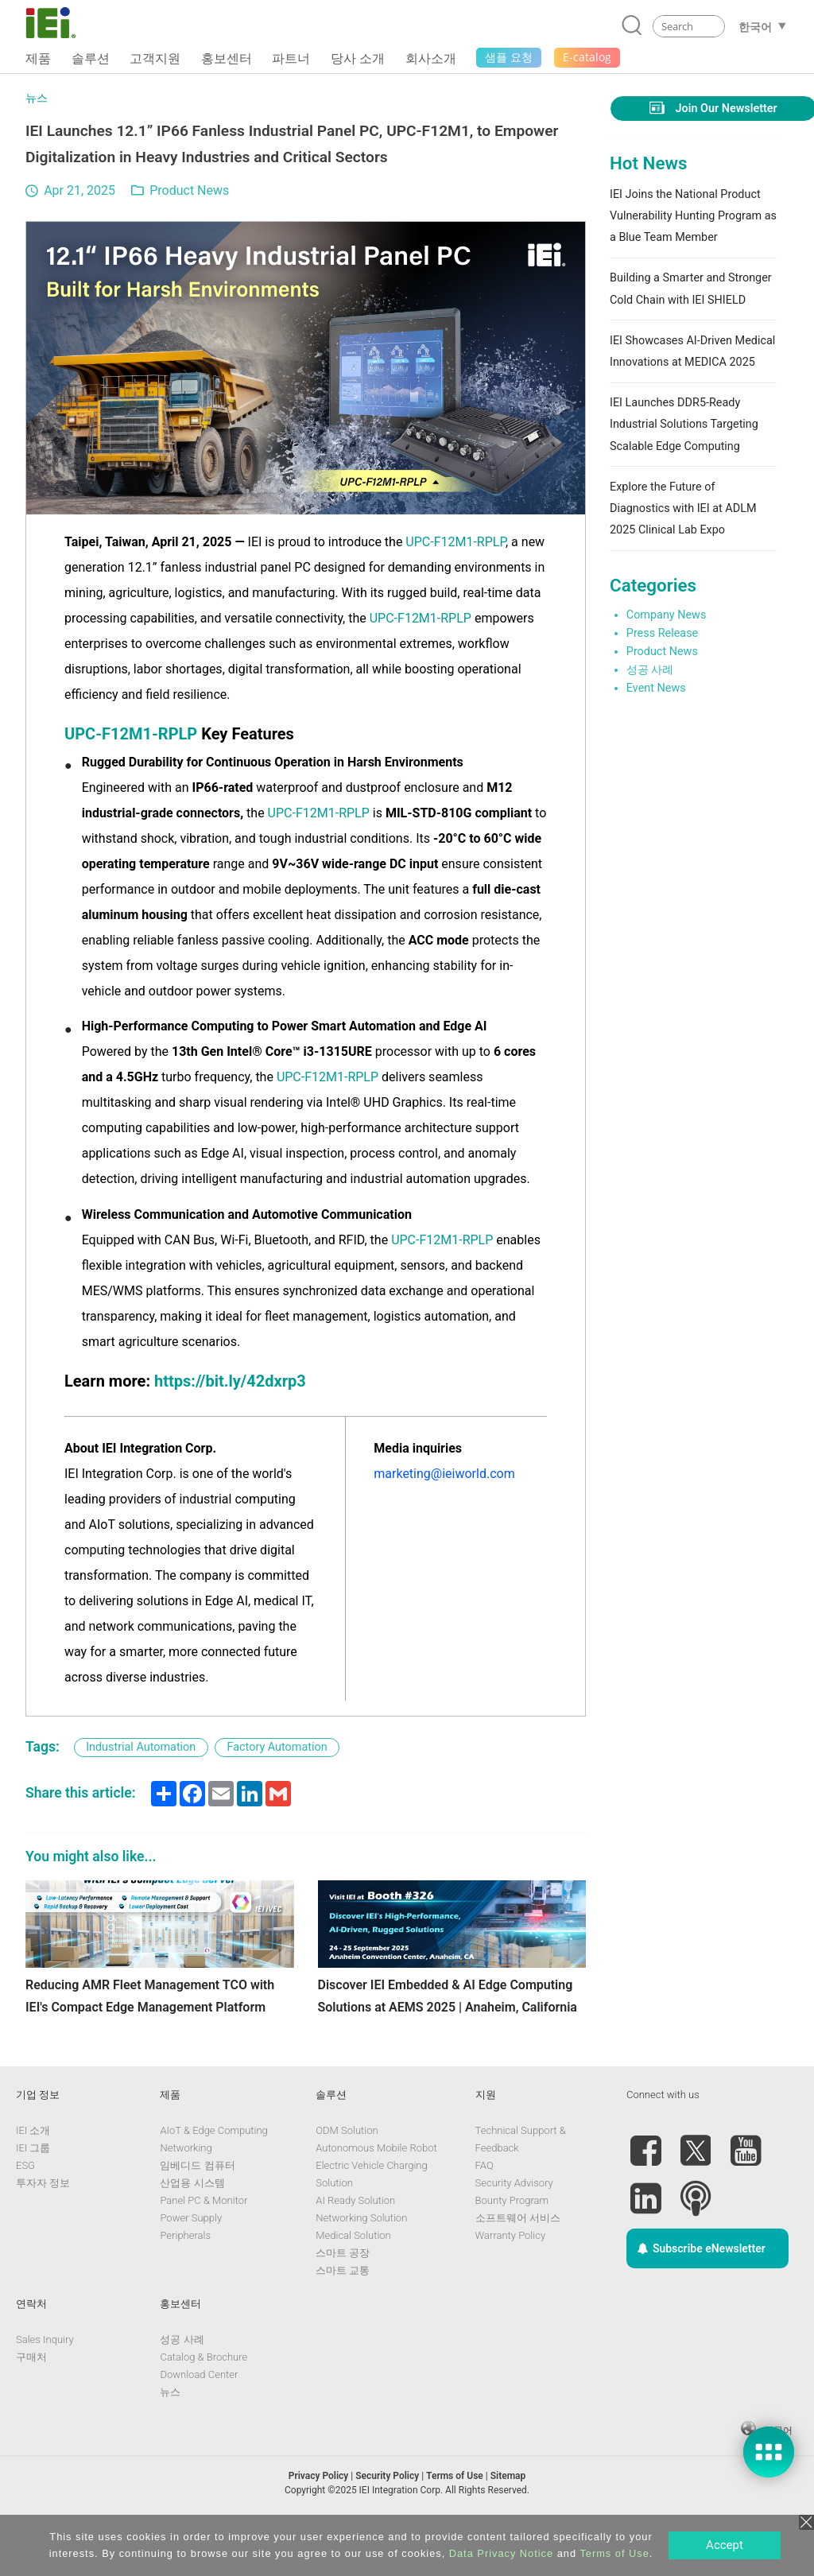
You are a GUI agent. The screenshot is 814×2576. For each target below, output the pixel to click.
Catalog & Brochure (203, 2403)
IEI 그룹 (33, 2194)
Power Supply (191, 2264)
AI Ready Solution (355, 2246)
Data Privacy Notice (501, 2553)
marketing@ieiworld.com (444, 1473)
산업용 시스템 (192, 2229)
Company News (666, 615)
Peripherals (185, 2281)
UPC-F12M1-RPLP (455, 541)
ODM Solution (347, 2176)
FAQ (484, 2211)
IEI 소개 (33, 2176)
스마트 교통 (343, 2316)
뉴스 (36, 98)
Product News (189, 190)
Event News (656, 688)
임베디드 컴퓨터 (197, 2211)
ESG (25, 2211)
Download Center (199, 2421)
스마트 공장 (343, 2299)
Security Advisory (514, 2229)
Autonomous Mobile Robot (376, 2194)
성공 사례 (650, 670)
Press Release (662, 633)
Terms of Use (614, 2553)
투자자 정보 (43, 2229)
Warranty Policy (510, 2281)
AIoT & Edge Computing (213, 2176)
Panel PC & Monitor (203, 2246)
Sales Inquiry (45, 2386)
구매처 (31, 2403)
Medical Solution (353, 2281)
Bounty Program (511, 2246)
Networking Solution (361, 2264)
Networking (185, 2194)
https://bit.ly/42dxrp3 (230, 1381)
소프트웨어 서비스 (517, 2264)
